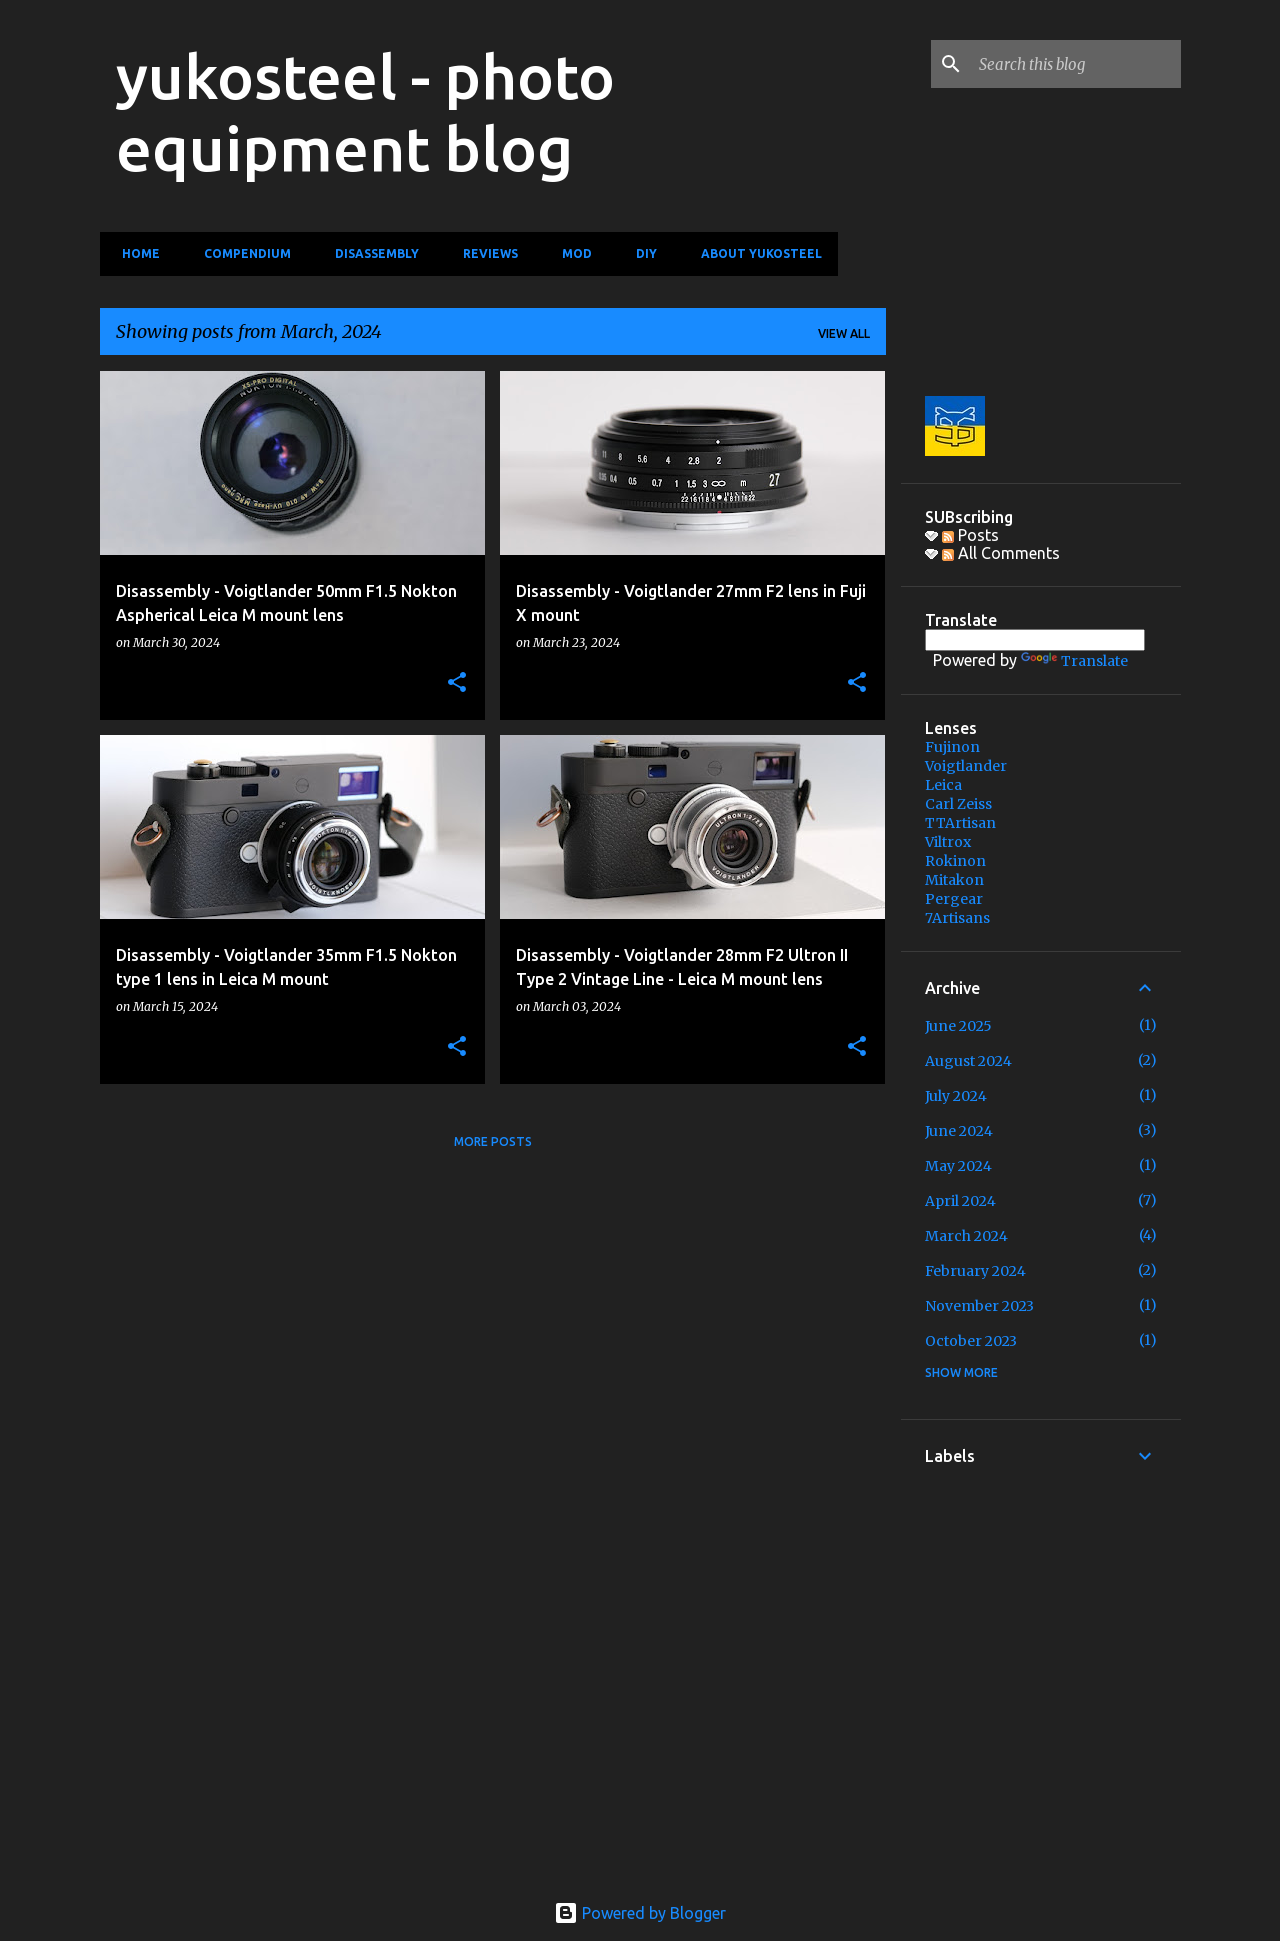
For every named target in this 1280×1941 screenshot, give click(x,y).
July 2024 (956, 1096)
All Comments (1001, 553)
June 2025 (958, 1026)
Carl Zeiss (958, 804)
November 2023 (979, 1306)
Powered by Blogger (640, 1913)
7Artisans (957, 918)
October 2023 (971, 1341)
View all (844, 333)
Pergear (954, 899)
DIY (640, 253)
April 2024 (960, 1201)
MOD (571, 253)
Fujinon (952, 747)
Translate (1074, 661)
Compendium (241, 253)
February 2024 (975, 1271)
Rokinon (955, 861)
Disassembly (371, 253)
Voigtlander (966, 766)
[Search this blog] (1076, 64)
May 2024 (958, 1166)
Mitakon (954, 880)
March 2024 (966, 1236)
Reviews (484, 253)
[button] (457, 683)
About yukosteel (755, 253)
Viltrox (948, 842)
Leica (943, 785)
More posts (493, 1141)
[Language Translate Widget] (1035, 640)
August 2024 (968, 1061)
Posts (970, 535)
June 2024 (959, 1131)
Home (135, 253)
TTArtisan (960, 823)
